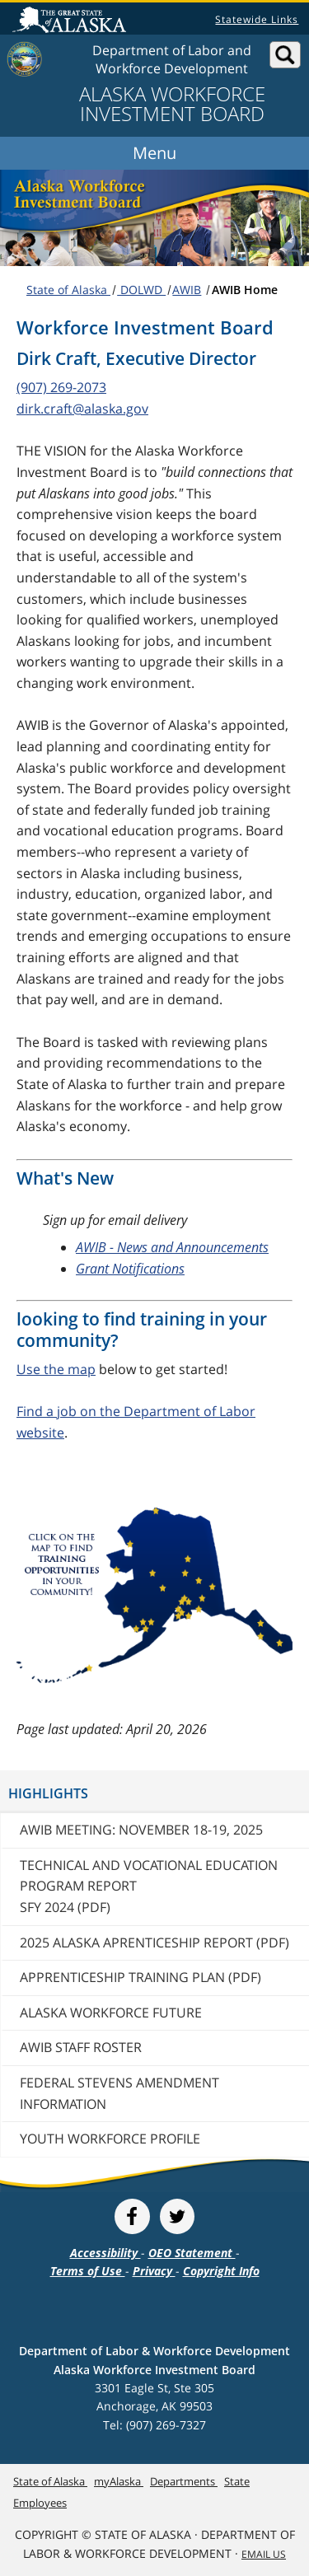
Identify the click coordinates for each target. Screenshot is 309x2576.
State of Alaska (71, 21)
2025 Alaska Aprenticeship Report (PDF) (154, 1942)
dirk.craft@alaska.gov (82, 409)
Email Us (263, 2554)
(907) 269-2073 (61, 387)
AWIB (186, 289)
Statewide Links (256, 19)
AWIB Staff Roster (81, 2047)
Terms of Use (87, 2271)
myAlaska (118, 2481)
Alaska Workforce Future (111, 2012)
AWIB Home (245, 289)
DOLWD (141, 289)
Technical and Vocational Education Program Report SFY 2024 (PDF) (149, 1886)
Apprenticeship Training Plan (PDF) (140, 1977)
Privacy (154, 2271)
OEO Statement (192, 2252)
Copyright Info (221, 2271)
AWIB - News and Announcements (172, 1247)
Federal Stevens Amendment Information (119, 2093)
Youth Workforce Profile (110, 2139)
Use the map (56, 1369)
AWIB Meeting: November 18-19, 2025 (141, 1830)
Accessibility (105, 2252)
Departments (184, 2481)
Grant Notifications (130, 1269)
